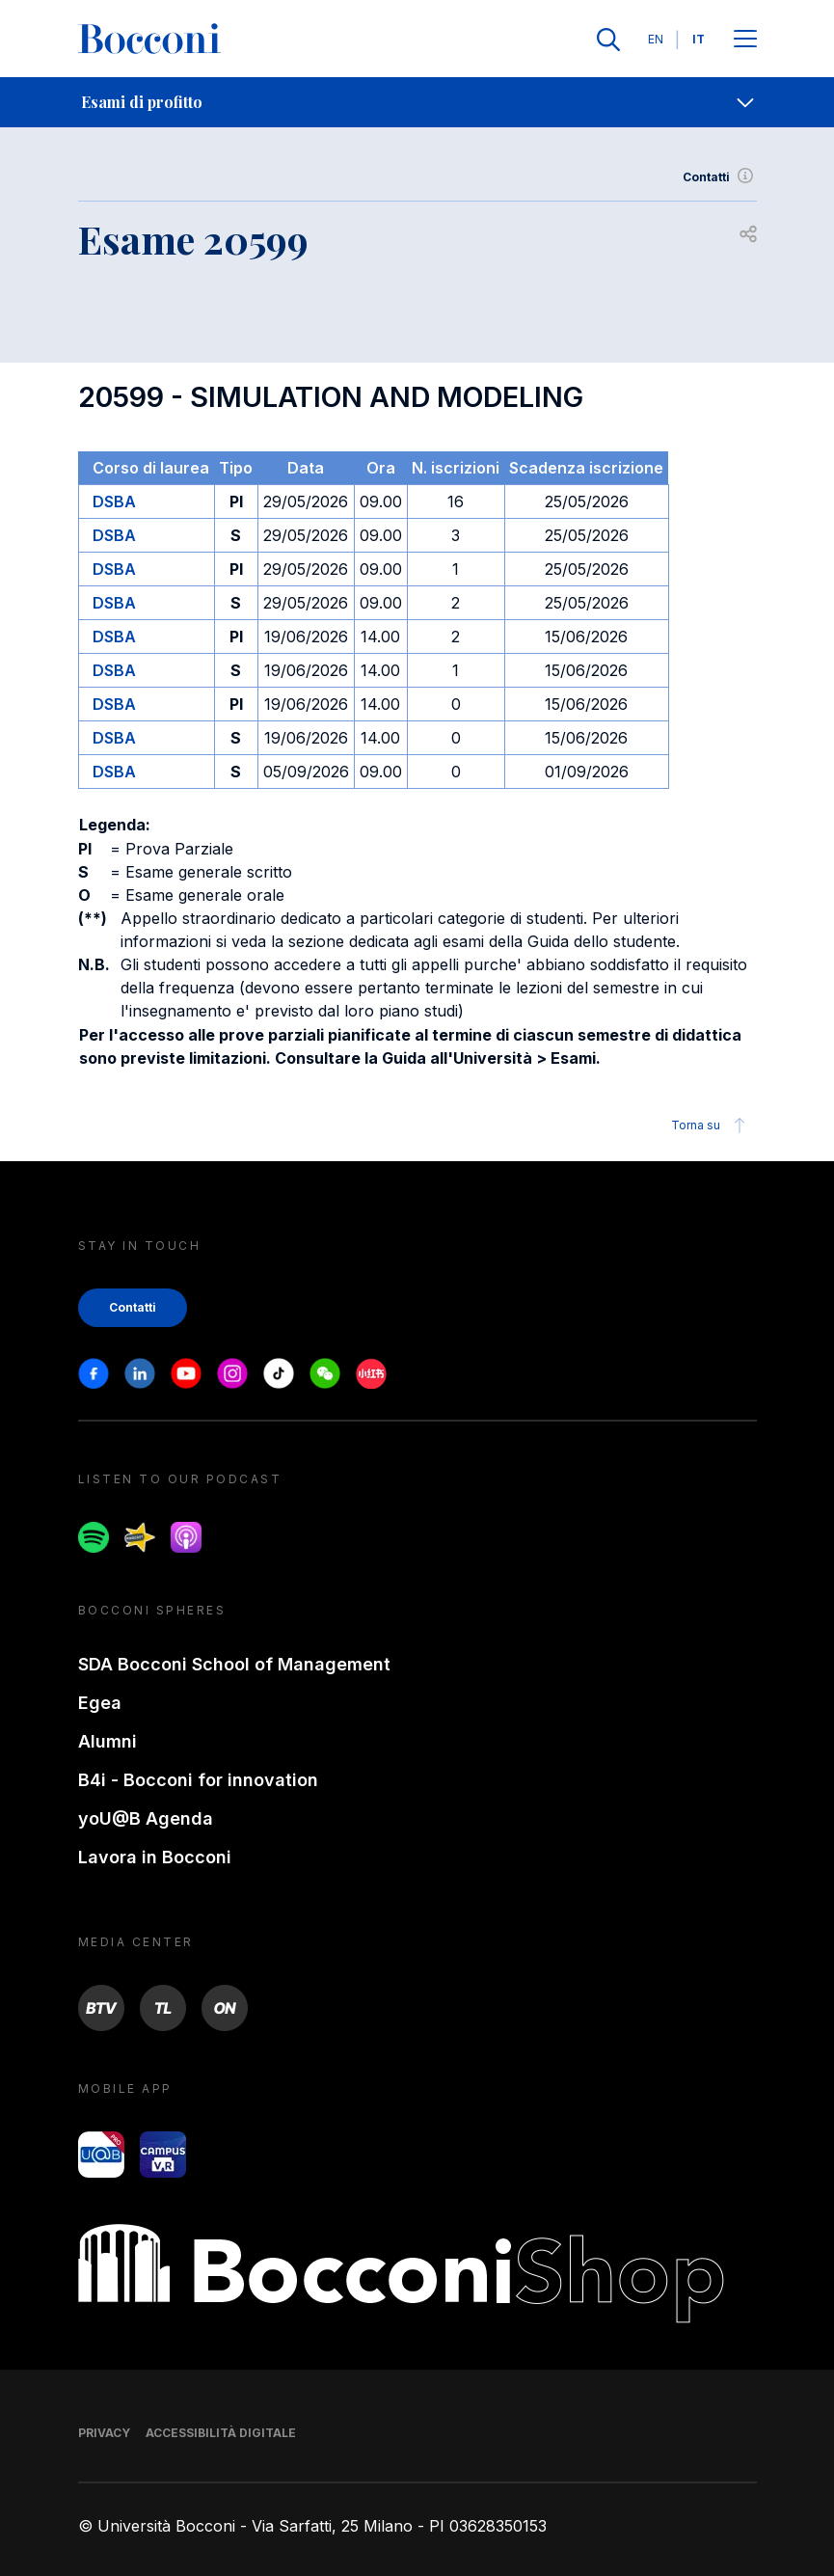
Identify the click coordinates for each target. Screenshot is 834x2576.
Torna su (711, 1125)
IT (698, 39)
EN (655, 39)
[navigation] (417, 102)
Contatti (720, 177)
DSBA (114, 501)
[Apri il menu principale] (745, 40)
